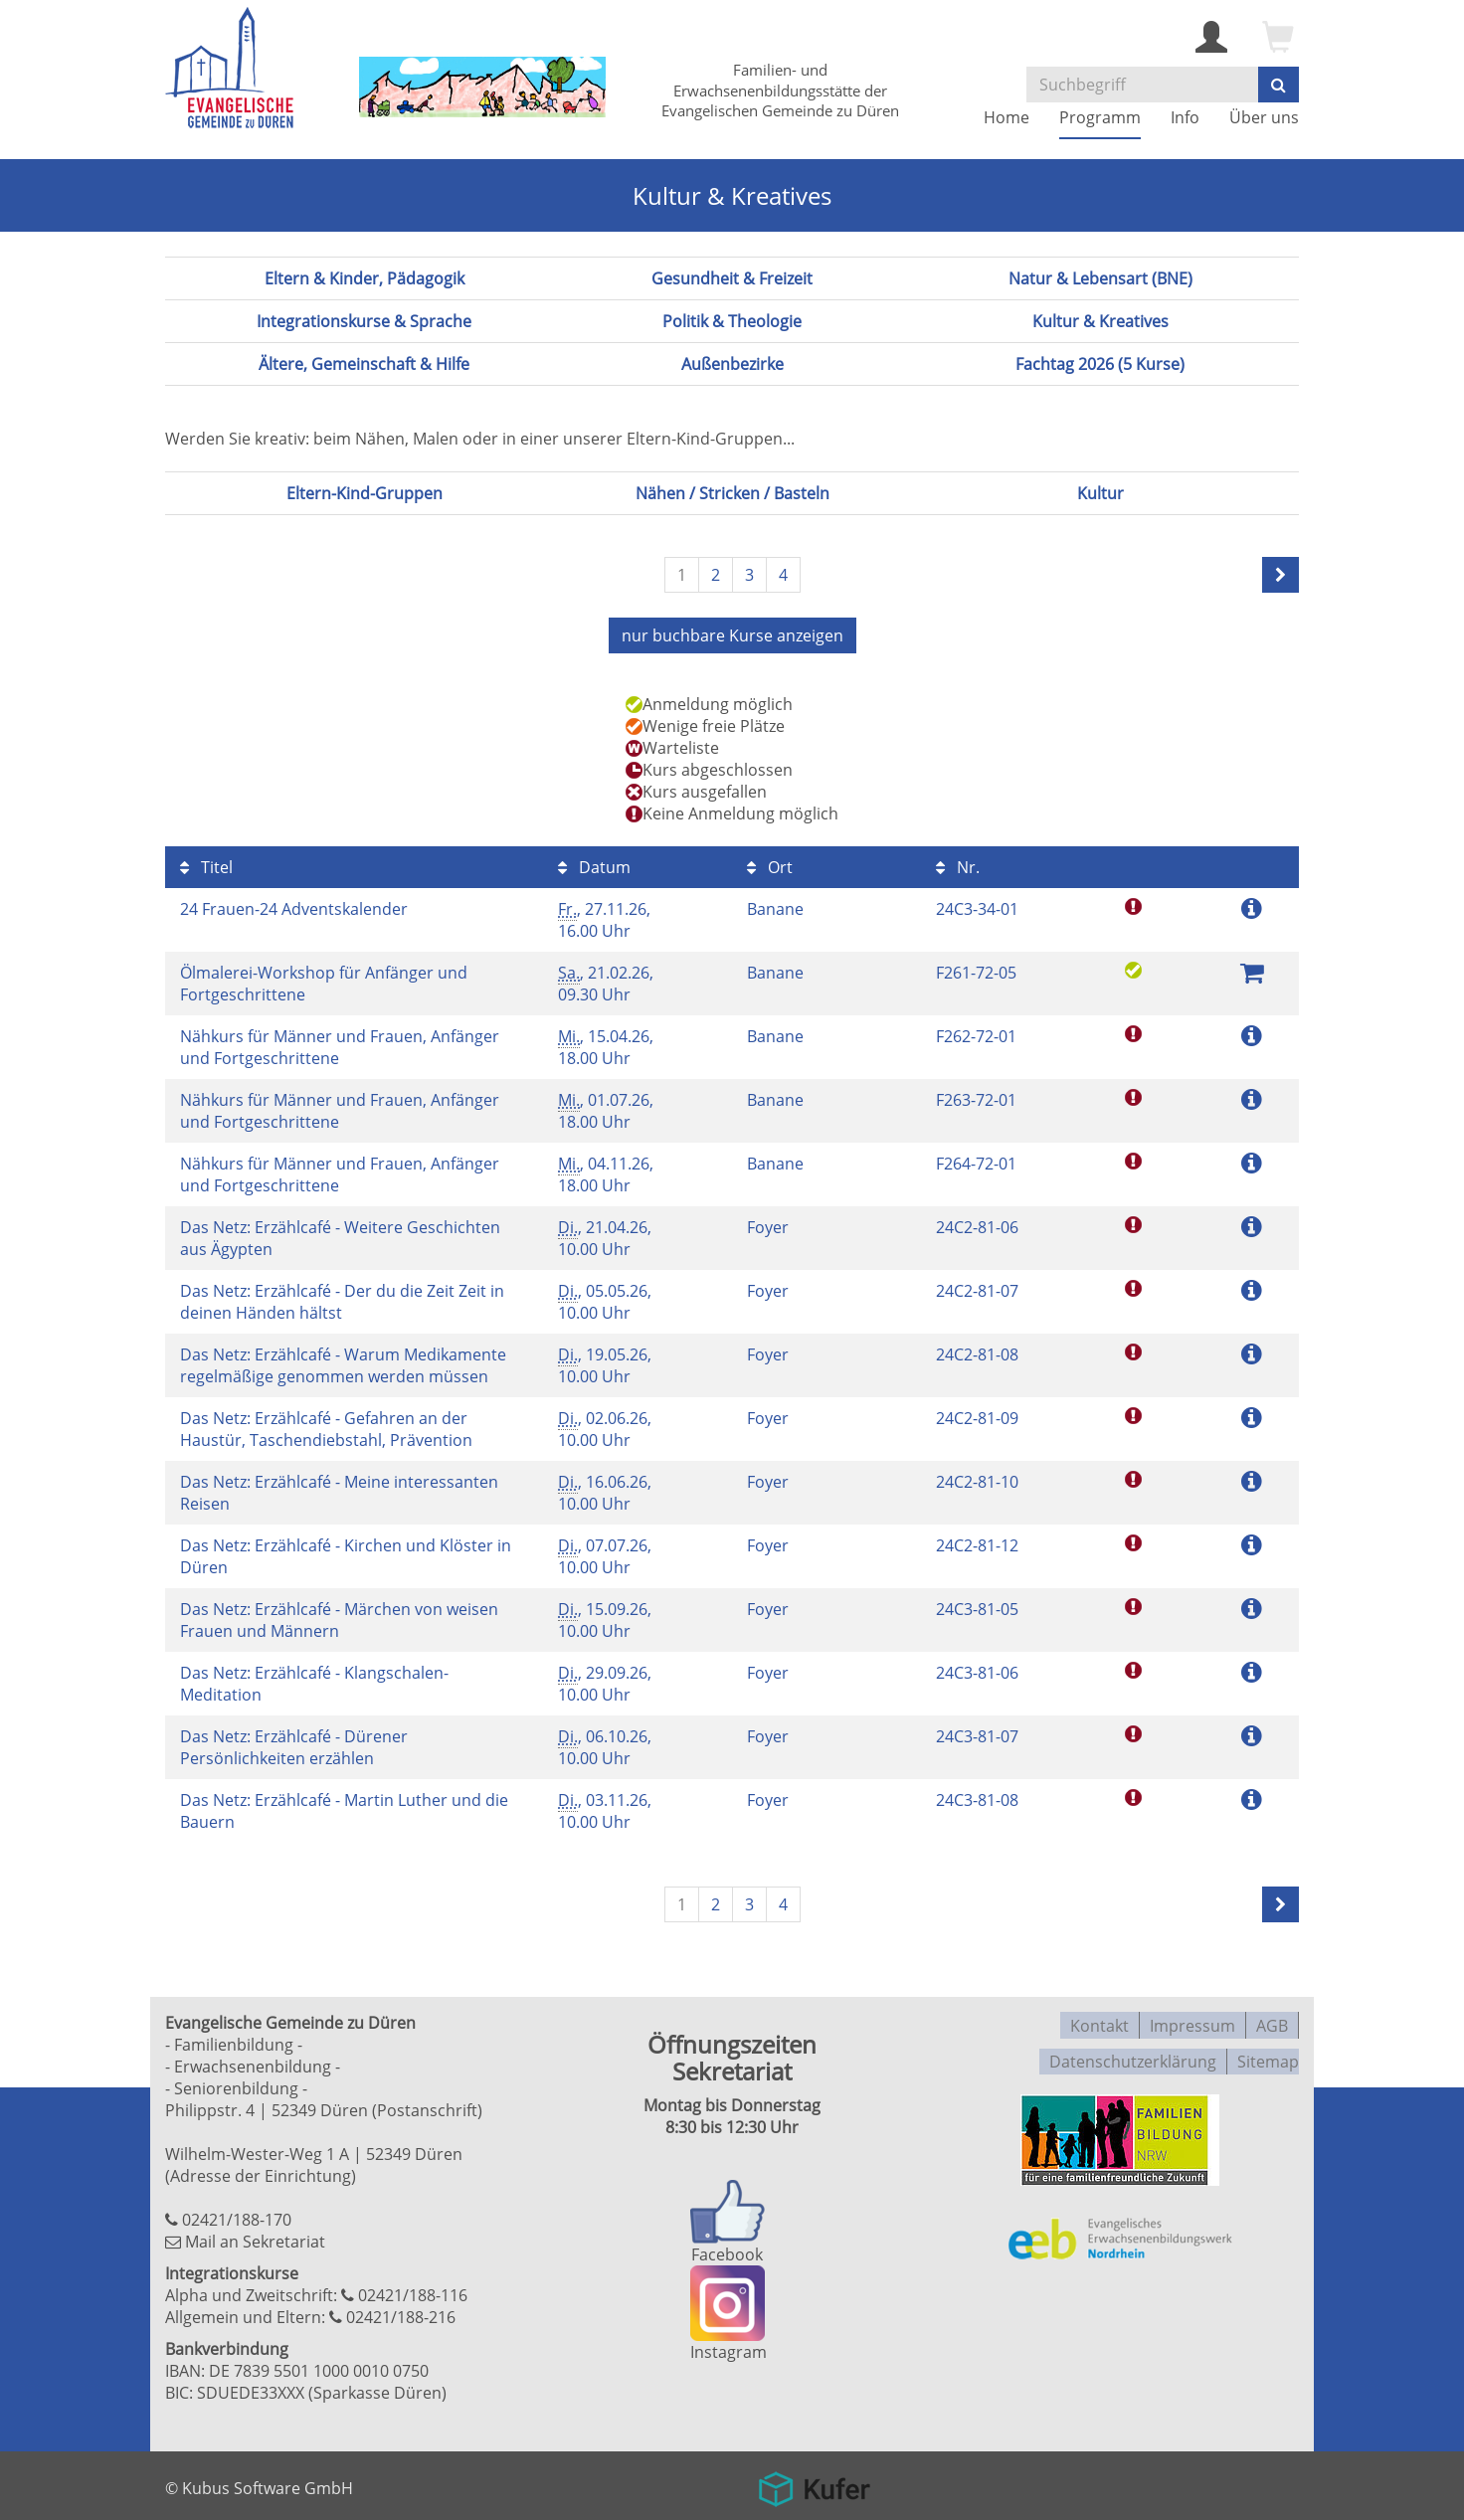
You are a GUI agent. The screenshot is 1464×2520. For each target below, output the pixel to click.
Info (1185, 117)
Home (1006, 117)
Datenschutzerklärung (1132, 2052)
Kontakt (1099, 2020)
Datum (594, 864)
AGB (1272, 2020)
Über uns (1264, 117)
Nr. (958, 864)
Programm (1100, 117)
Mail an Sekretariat (255, 2239)
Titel (206, 864)
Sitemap (1268, 2052)
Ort (770, 864)
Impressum (1192, 2020)
